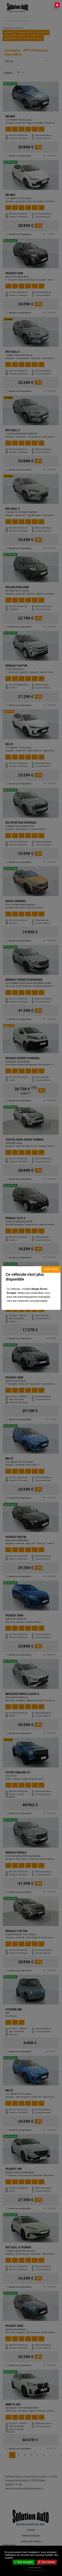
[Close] (57, 4)
